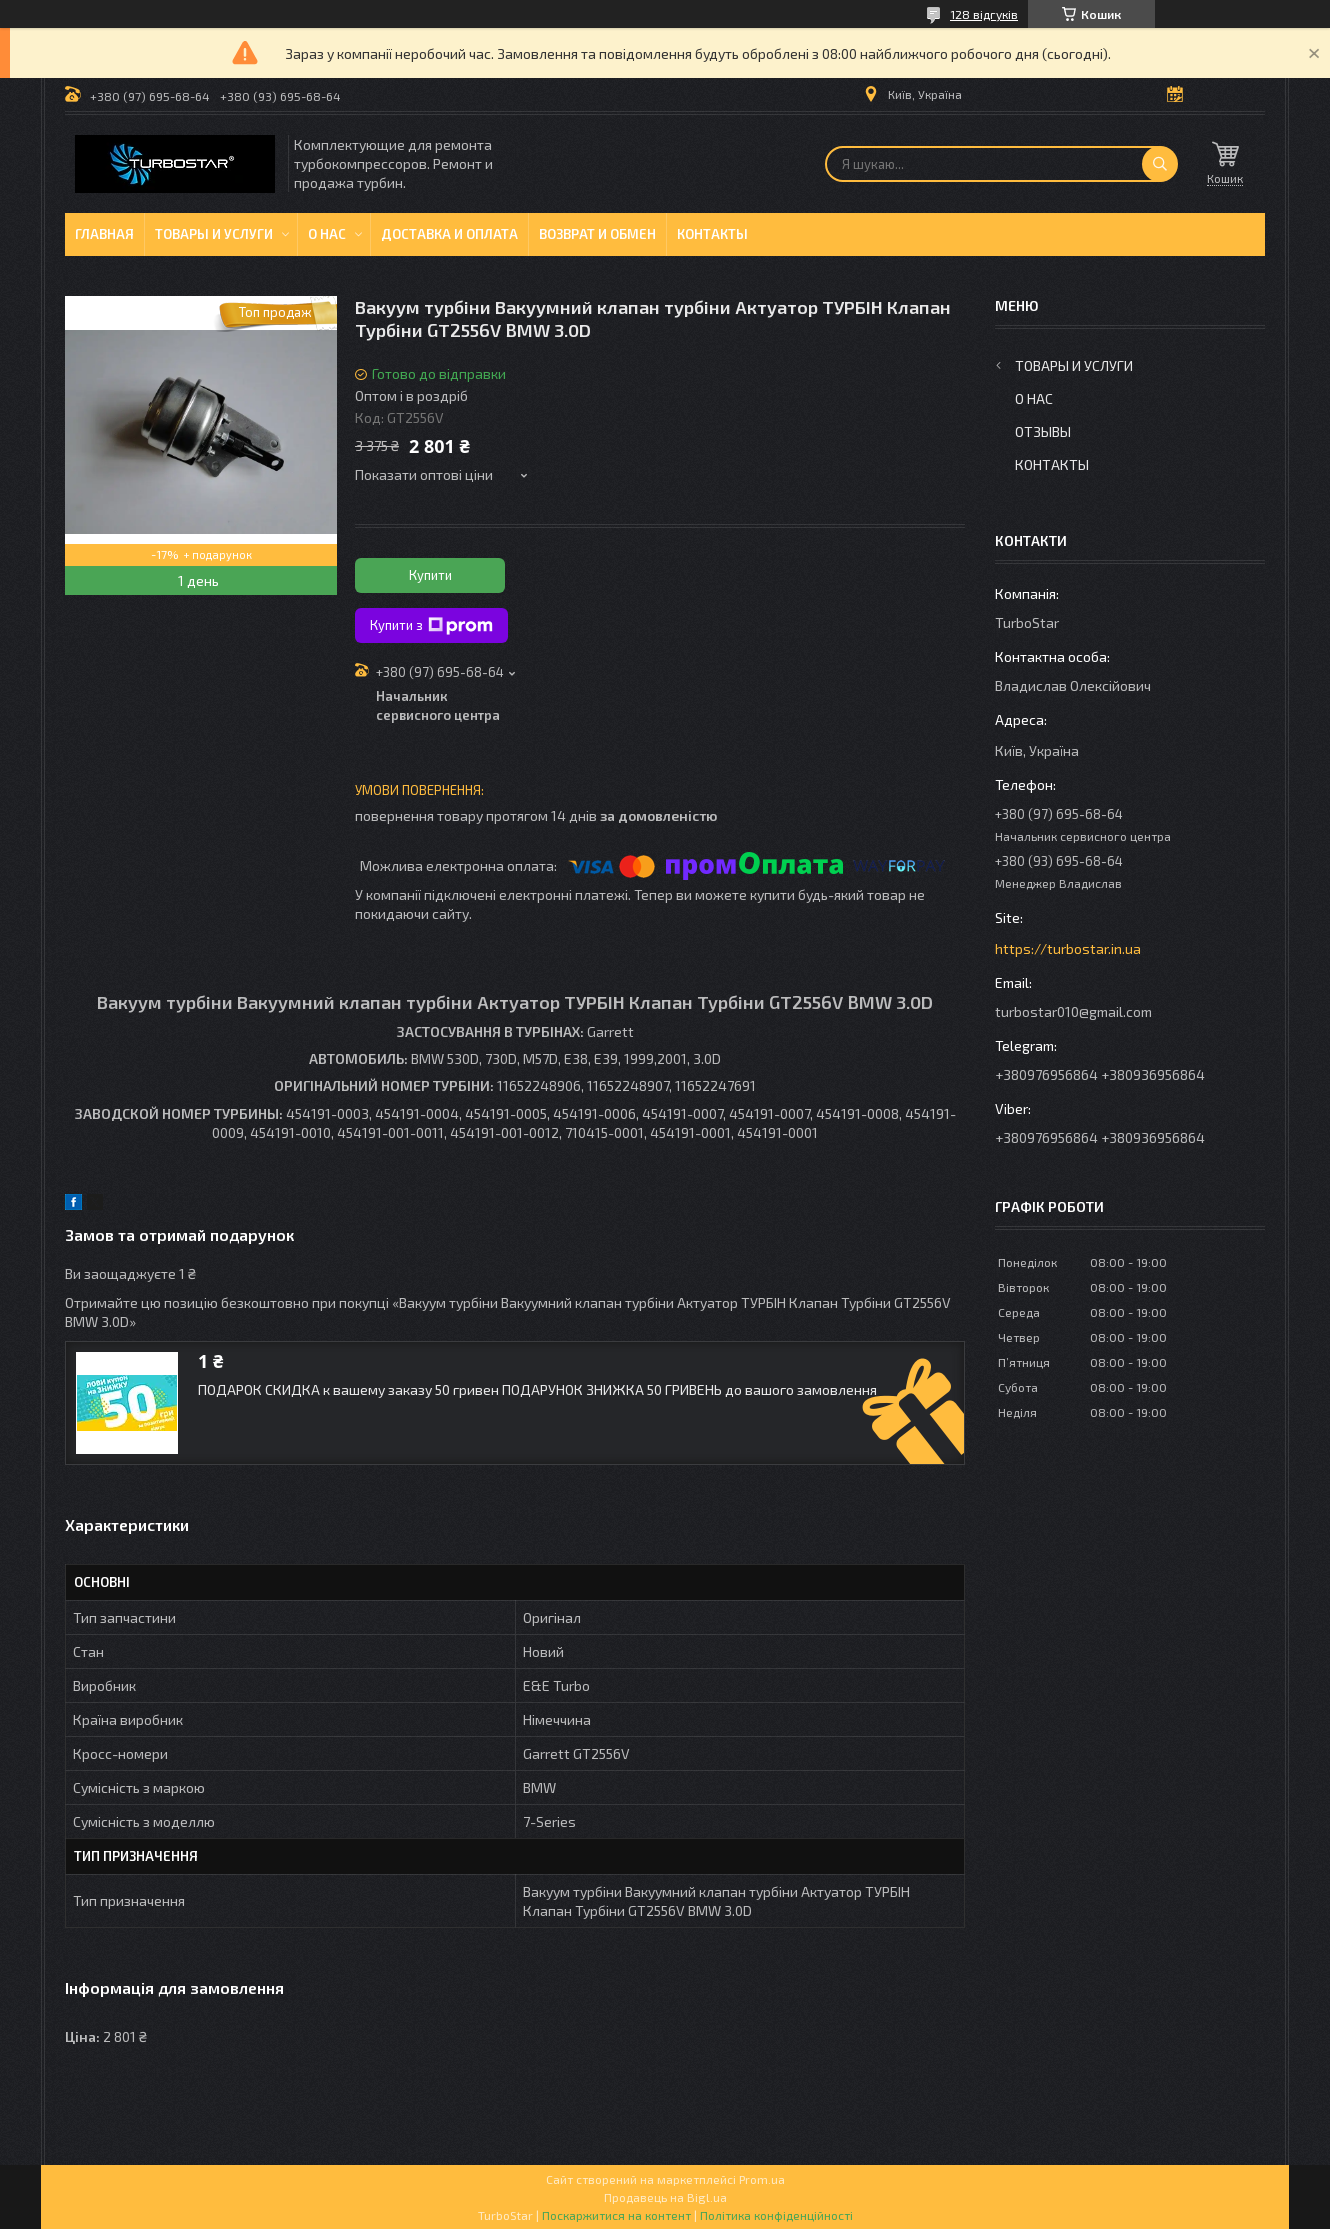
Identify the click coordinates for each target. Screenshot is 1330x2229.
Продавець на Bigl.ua (665, 2197)
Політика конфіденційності (776, 2215)
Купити (430, 575)
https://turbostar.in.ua (1068, 948)
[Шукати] (1160, 164)
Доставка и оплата (449, 234)
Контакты (712, 234)
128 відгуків (984, 14)
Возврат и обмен (597, 234)
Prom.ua (762, 2179)
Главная (104, 234)
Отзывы (1043, 431)
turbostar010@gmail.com (1073, 1011)
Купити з (431, 626)
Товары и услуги (214, 234)
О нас (327, 234)
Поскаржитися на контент (616, 2215)
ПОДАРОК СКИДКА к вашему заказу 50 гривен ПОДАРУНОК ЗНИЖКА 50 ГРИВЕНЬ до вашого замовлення (537, 1389)
